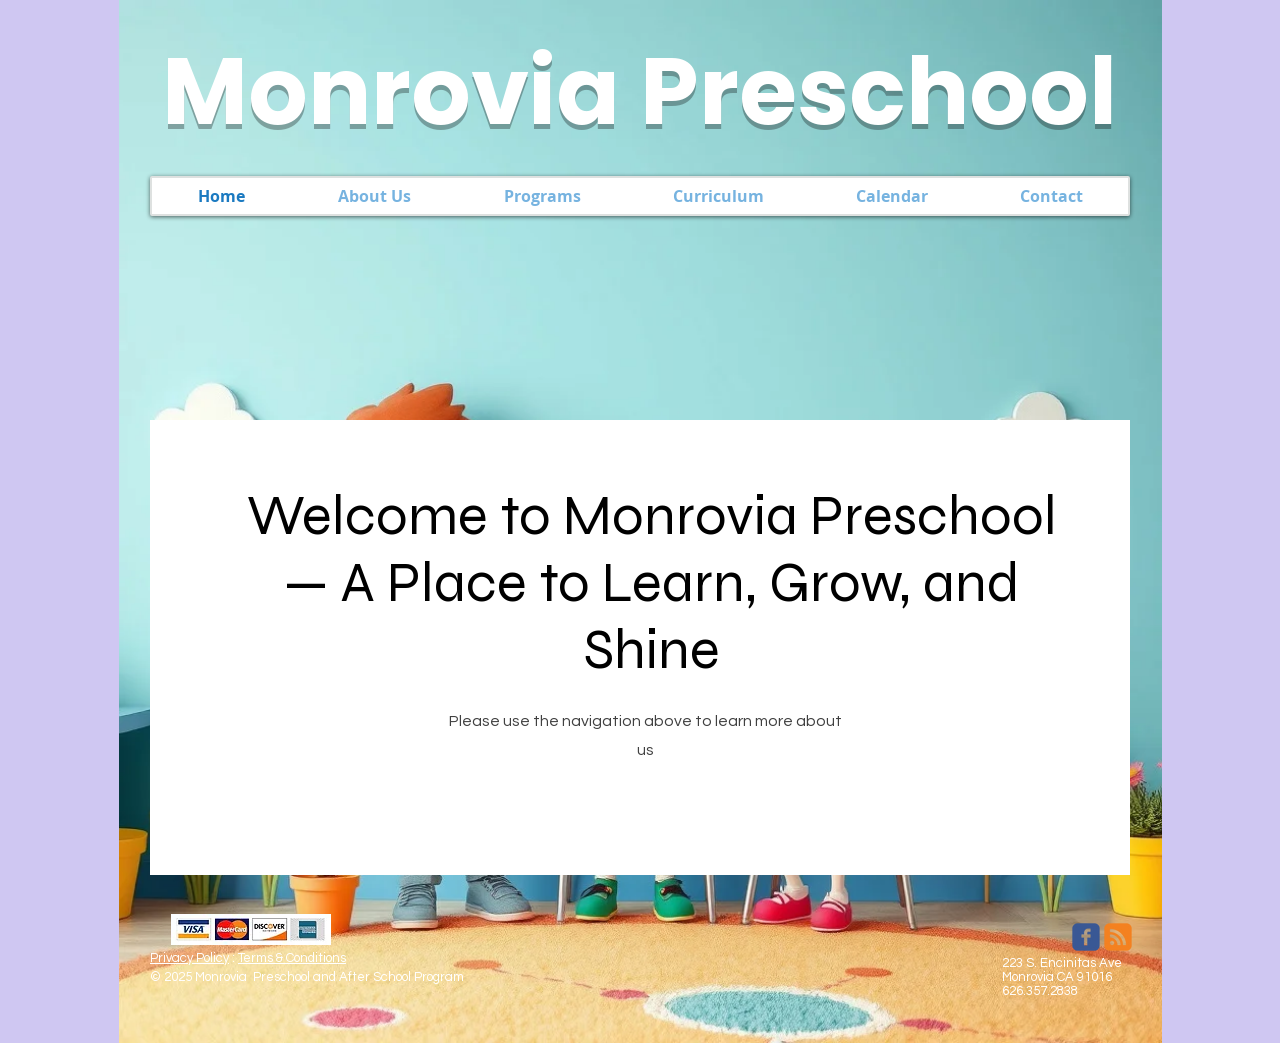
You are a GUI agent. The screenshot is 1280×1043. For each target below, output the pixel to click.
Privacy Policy (189, 958)
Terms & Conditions (292, 958)
